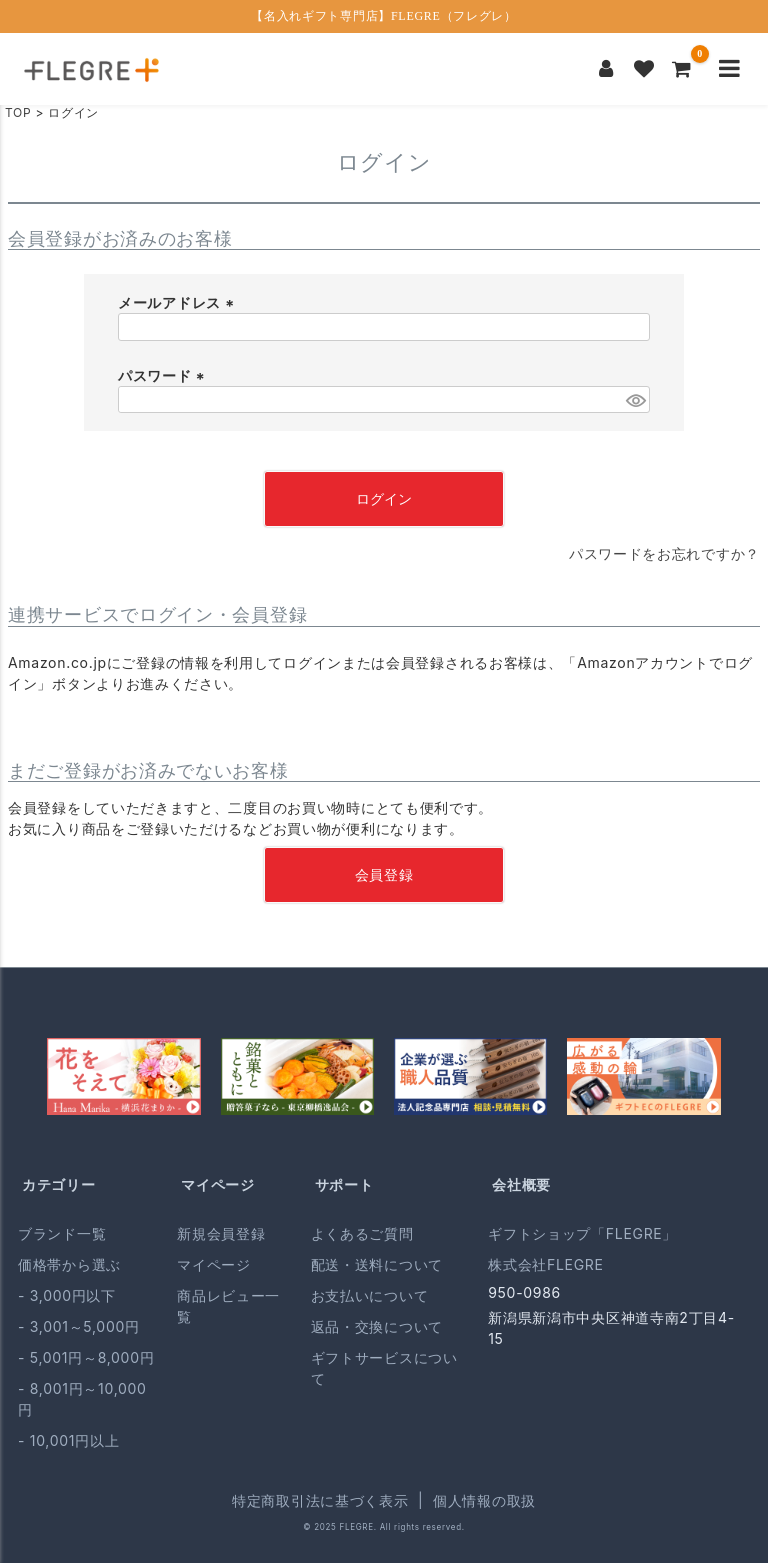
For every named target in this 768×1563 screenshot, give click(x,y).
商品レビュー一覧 (228, 1306)
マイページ (218, 1184)
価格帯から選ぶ (69, 1264)
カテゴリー (59, 1184)
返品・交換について (377, 1326)
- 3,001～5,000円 (79, 1326)
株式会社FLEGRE (545, 1264)
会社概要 (521, 1184)
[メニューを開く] (729, 69)
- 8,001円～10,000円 (82, 1399)
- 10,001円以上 (68, 1440)
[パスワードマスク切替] (635, 400)
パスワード (164, 375)
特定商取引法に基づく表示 (320, 1500)
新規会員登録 (221, 1233)
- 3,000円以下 (67, 1295)
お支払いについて (370, 1295)
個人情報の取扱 (484, 1500)
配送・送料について (377, 1264)
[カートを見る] (682, 69)
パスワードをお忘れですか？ (664, 553)
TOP (18, 112)
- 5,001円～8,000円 (86, 1357)
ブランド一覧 (62, 1233)
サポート (344, 1184)
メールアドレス (178, 302)
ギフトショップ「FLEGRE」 (582, 1233)
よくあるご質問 (362, 1233)
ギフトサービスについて (384, 1368)
